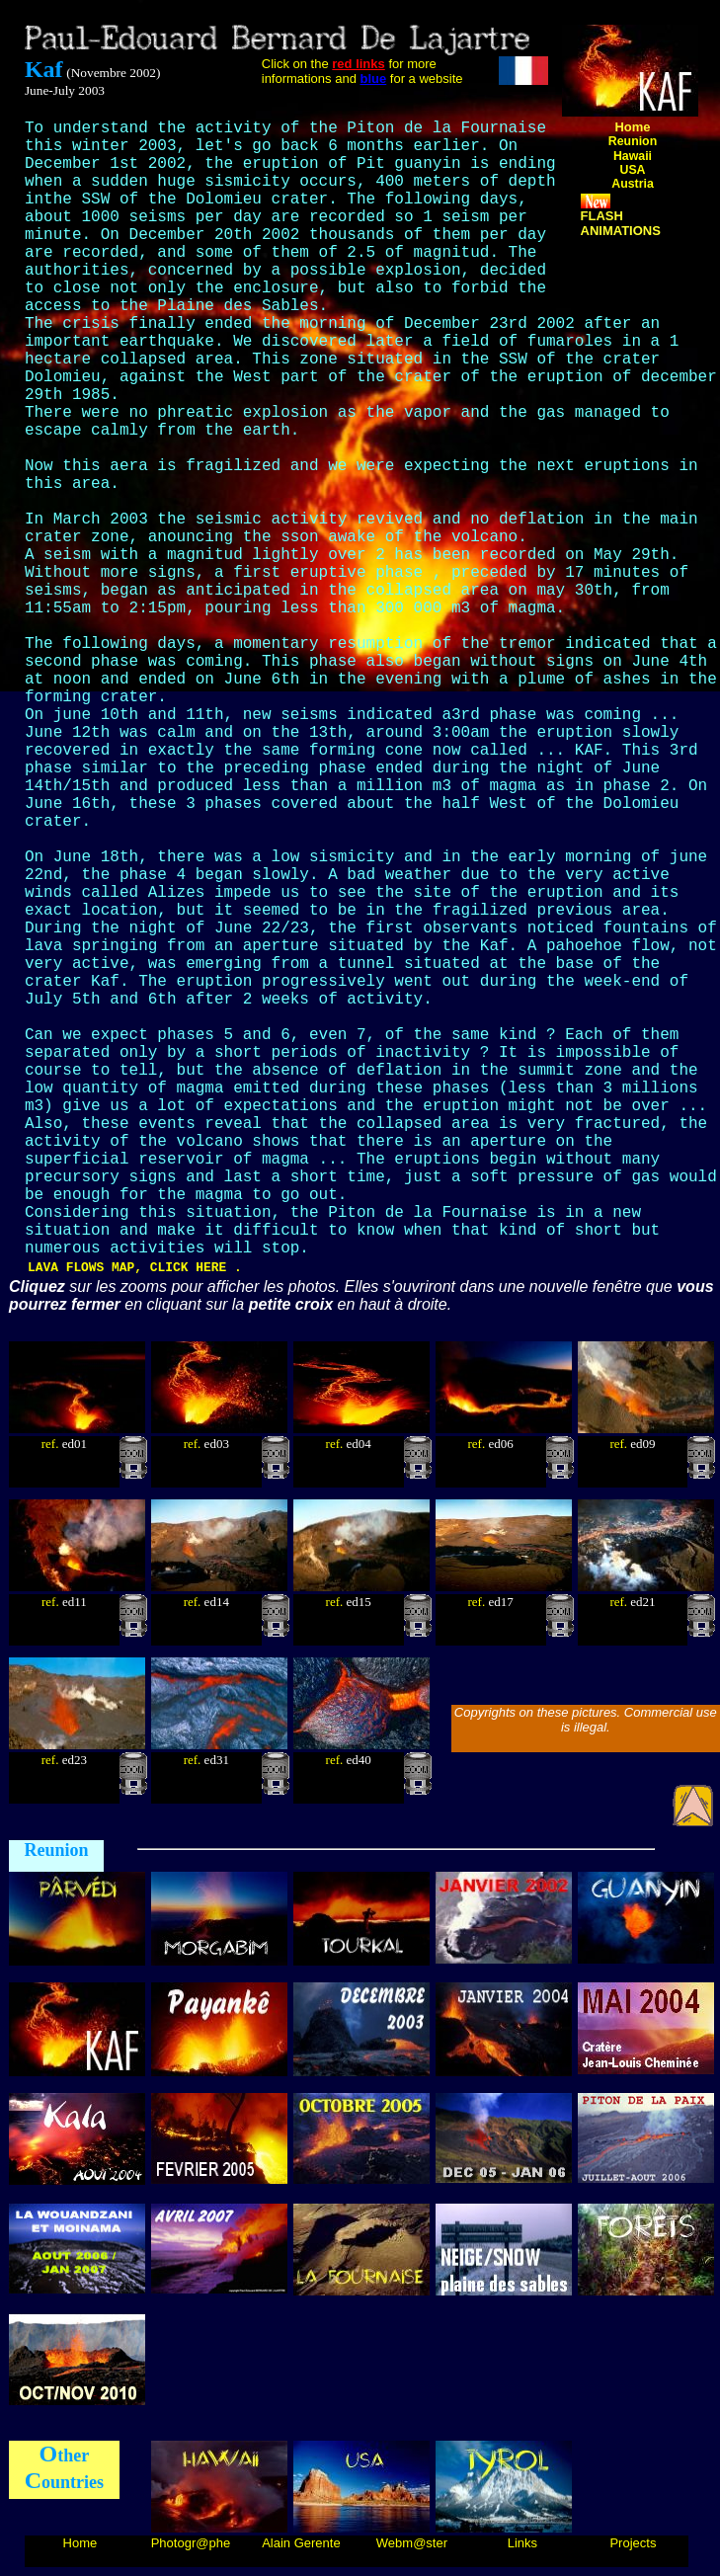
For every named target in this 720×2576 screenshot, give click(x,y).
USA (632, 170)
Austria (632, 184)
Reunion (632, 141)
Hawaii (632, 156)
